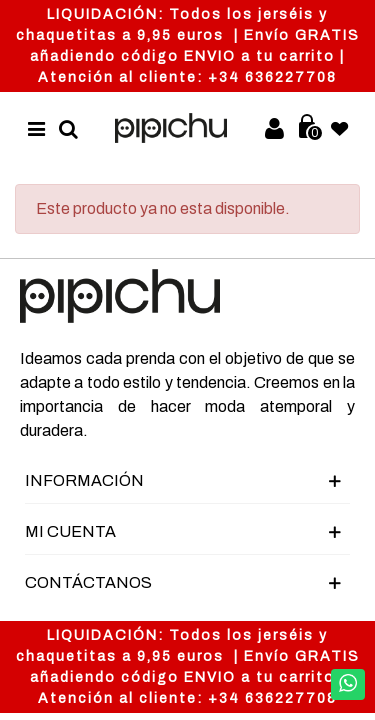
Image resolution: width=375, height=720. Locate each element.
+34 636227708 (272, 77)
